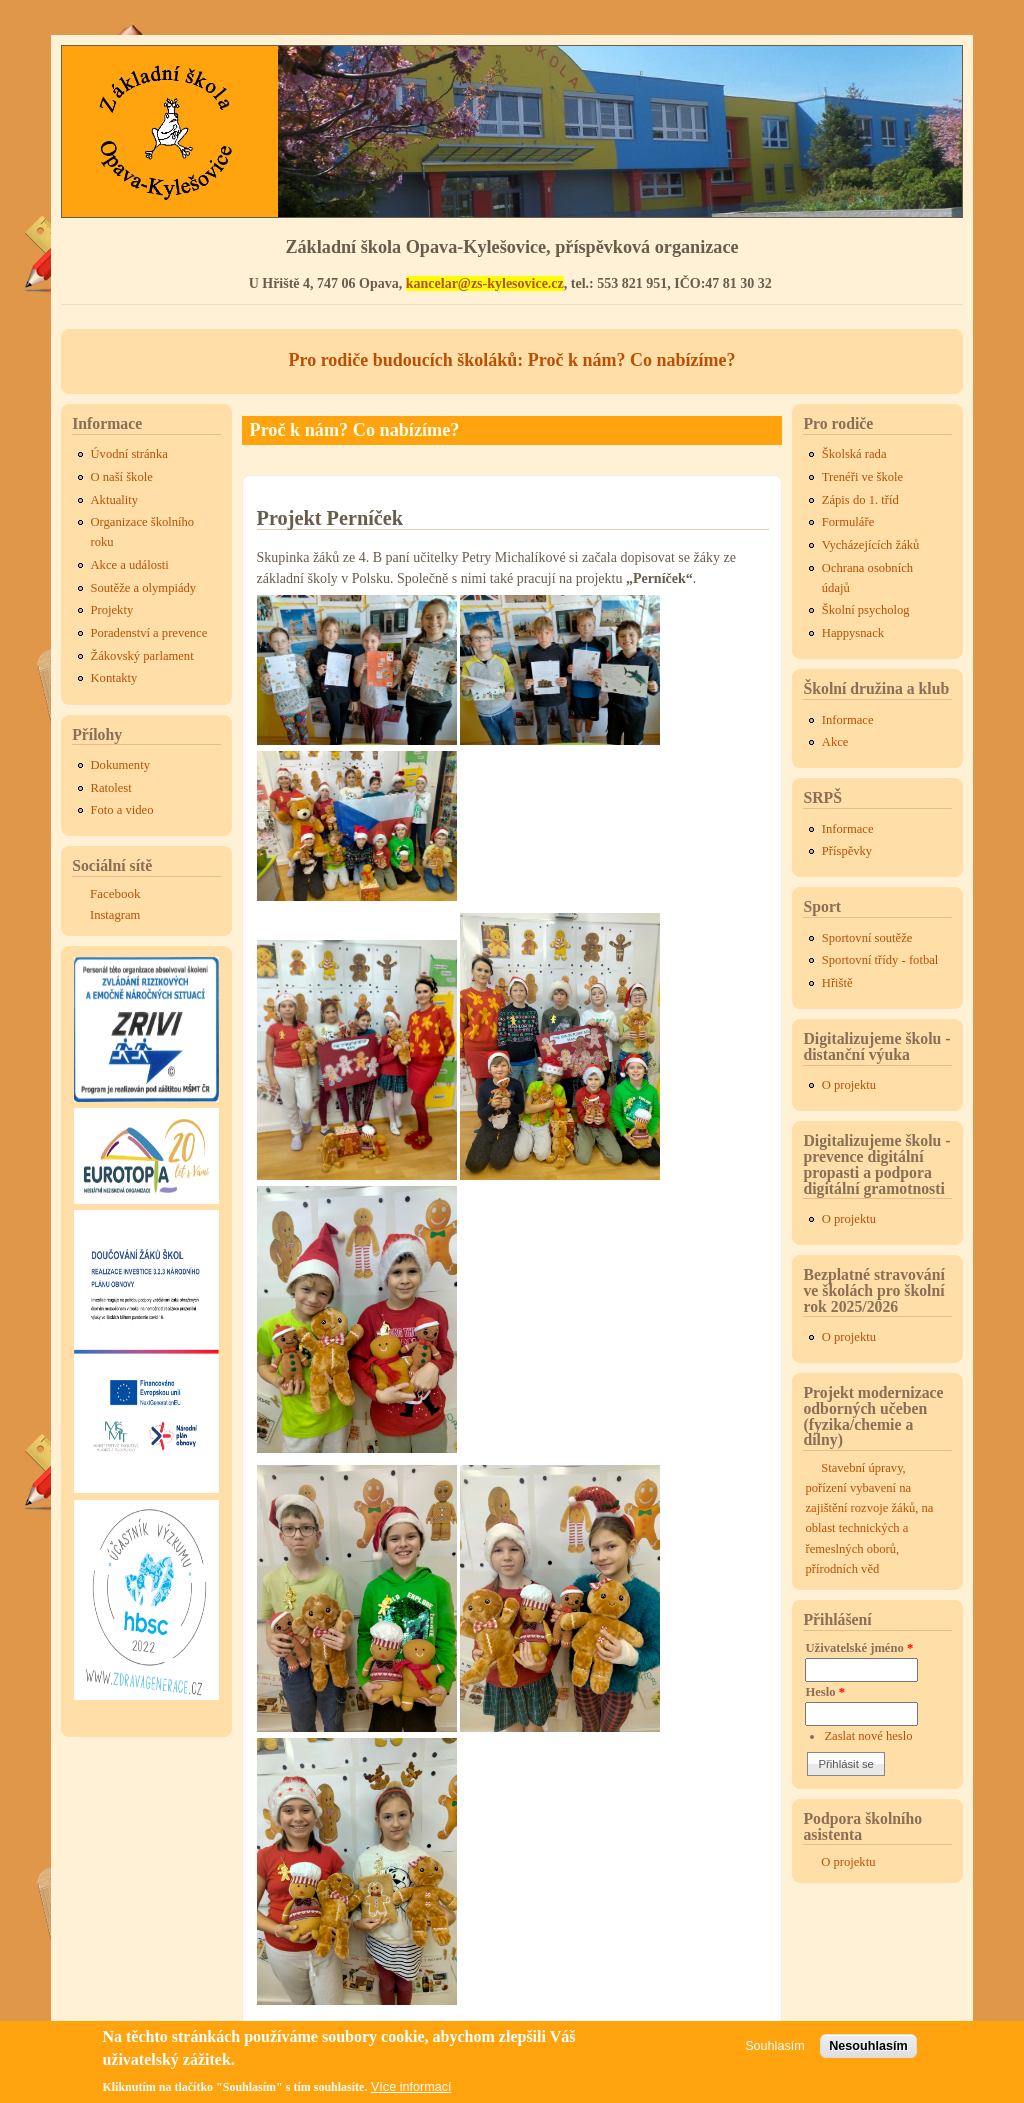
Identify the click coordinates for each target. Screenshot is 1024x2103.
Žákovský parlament (142, 656)
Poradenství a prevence (149, 633)
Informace (848, 720)
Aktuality (115, 500)
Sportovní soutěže (867, 938)
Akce (835, 742)
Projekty (112, 610)
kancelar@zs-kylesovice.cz (485, 283)
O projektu (849, 1085)
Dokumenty (120, 765)
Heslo (825, 1692)
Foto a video (122, 810)
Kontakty (114, 678)
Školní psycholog (866, 610)
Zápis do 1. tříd (860, 500)
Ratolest (111, 788)
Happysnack (853, 633)
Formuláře (848, 522)
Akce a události (130, 565)
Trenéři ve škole (862, 477)
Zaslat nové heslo (868, 1736)
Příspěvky (847, 851)
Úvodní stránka (129, 454)
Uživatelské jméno (859, 1648)
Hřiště (837, 983)
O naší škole (122, 477)
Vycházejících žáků (871, 545)
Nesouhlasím (868, 2051)
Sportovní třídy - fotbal (880, 960)
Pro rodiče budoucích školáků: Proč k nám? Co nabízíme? (511, 360)
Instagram (115, 915)
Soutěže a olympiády (144, 588)
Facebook (115, 893)
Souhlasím (775, 2051)
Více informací (411, 2093)
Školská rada (854, 454)
